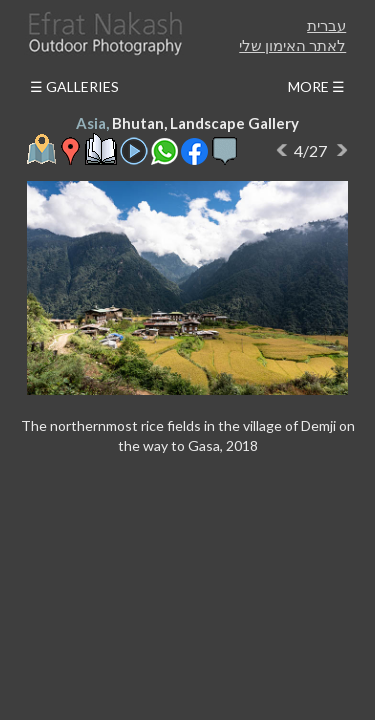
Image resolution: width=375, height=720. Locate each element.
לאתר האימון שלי (292, 45)
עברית (326, 25)
